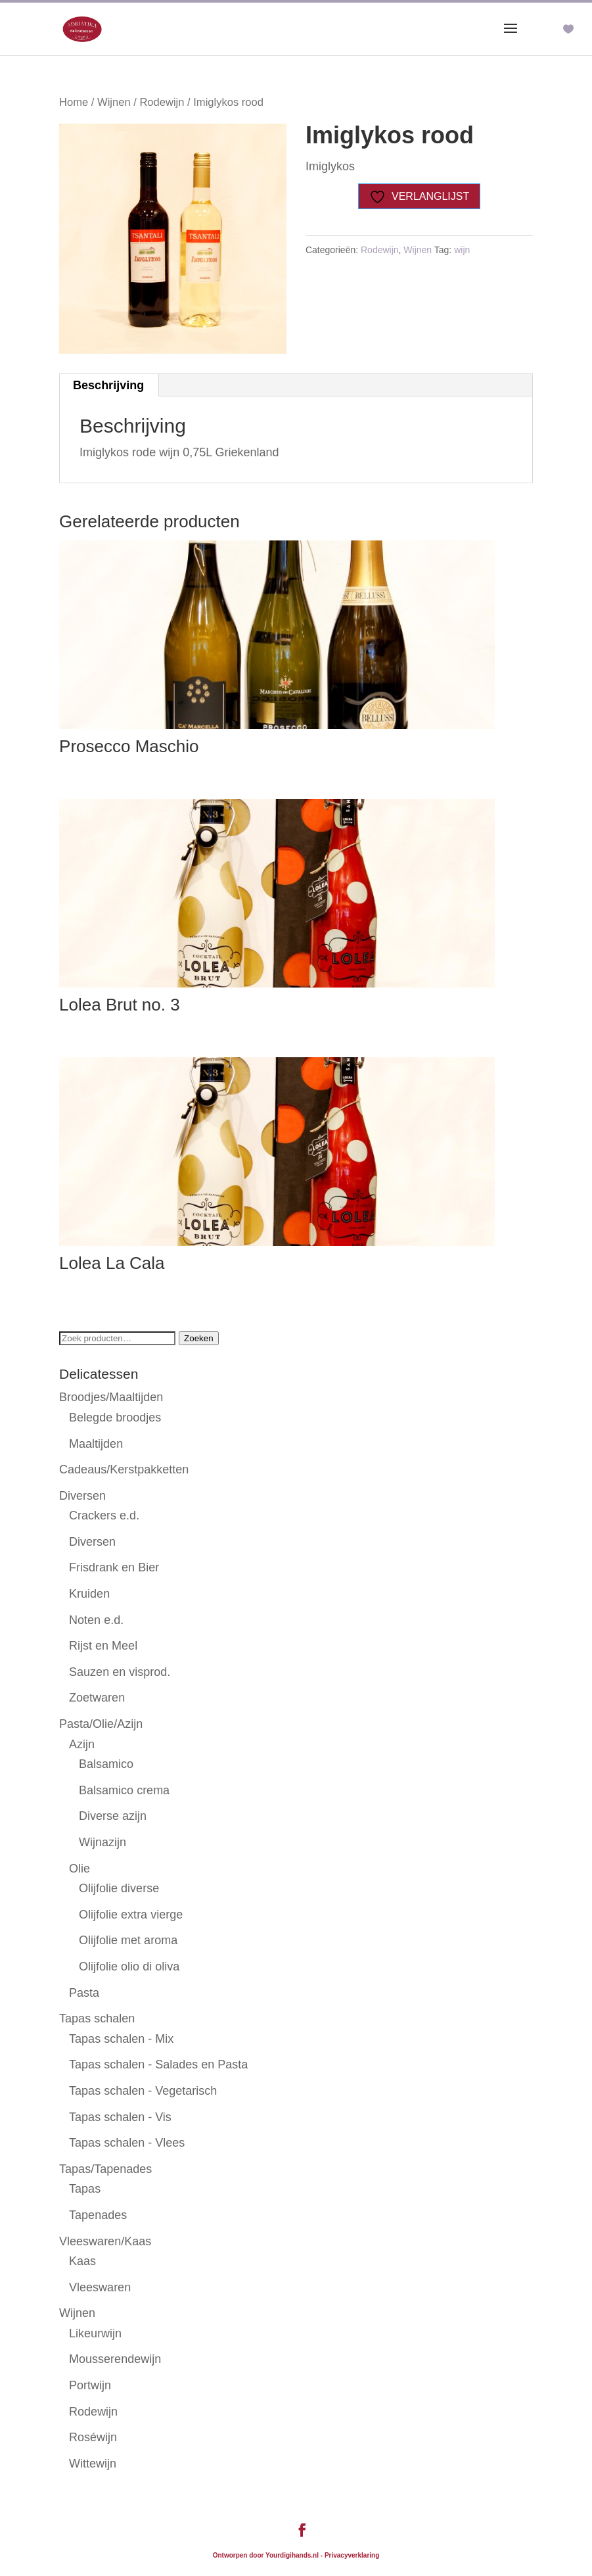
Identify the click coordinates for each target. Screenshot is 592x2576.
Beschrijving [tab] (108, 385)
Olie (79, 1868)
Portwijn (90, 2385)
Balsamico (106, 1764)
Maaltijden (96, 1443)
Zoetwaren (97, 1697)
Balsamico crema (124, 1790)
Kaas (82, 2261)
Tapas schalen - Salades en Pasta (158, 2064)
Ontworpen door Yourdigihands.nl (266, 2555)
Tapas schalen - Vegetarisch (143, 2090)
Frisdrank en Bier (114, 1567)
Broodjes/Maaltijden (111, 1397)
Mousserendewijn (115, 2359)
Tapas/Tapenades (105, 2169)
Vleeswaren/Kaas (105, 2241)
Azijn (82, 1744)
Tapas (85, 2188)
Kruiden (89, 1593)
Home (73, 102)
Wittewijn (92, 2463)
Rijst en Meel (103, 1645)
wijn (462, 250)
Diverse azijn (113, 1816)
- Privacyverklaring (350, 2555)
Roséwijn (93, 2437)
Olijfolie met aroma (128, 1940)
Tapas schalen (97, 2018)
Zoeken (198, 1338)
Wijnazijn (102, 1842)
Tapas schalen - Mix (121, 2038)
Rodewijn (161, 102)
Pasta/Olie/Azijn (101, 1723)
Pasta (84, 1992)
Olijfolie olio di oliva (129, 1966)
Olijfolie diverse (119, 1888)
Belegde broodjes (115, 1417)
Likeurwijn (95, 2333)
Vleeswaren (100, 2287)
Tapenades (98, 2215)
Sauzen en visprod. (119, 1672)
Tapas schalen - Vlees (127, 2142)
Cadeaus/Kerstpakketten (124, 1469)
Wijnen (114, 102)
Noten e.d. (96, 1620)
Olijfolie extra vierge (131, 1914)
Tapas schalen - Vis (120, 2117)
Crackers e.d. (104, 1515)
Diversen (82, 1495)
